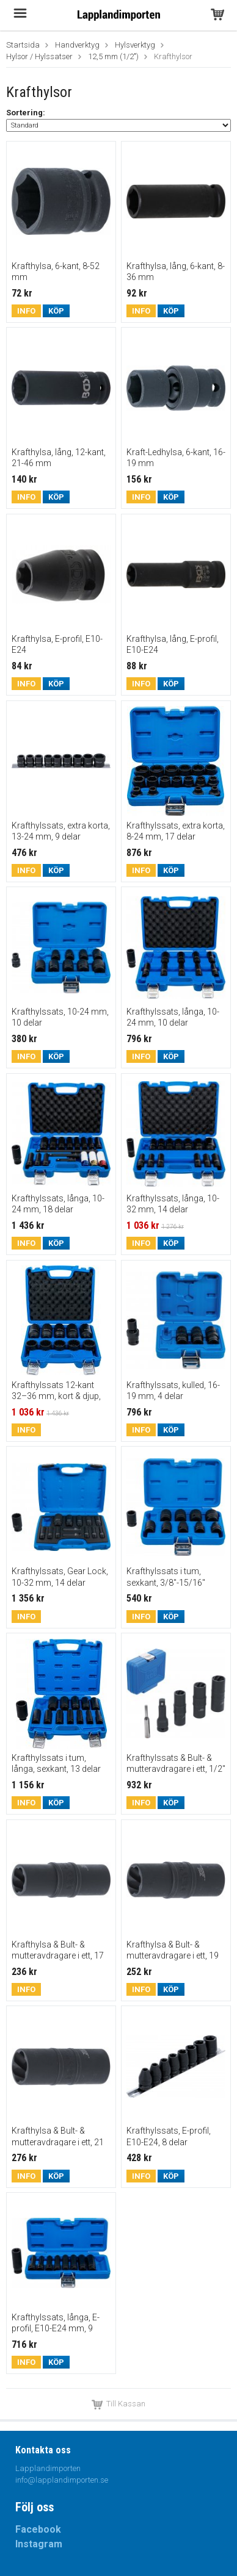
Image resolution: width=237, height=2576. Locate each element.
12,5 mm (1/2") (113, 56)
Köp (56, 310)
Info (26, 310)
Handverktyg (77, 44)
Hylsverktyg (135, 44)
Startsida (23, 44)
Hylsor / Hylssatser (39, 56)
